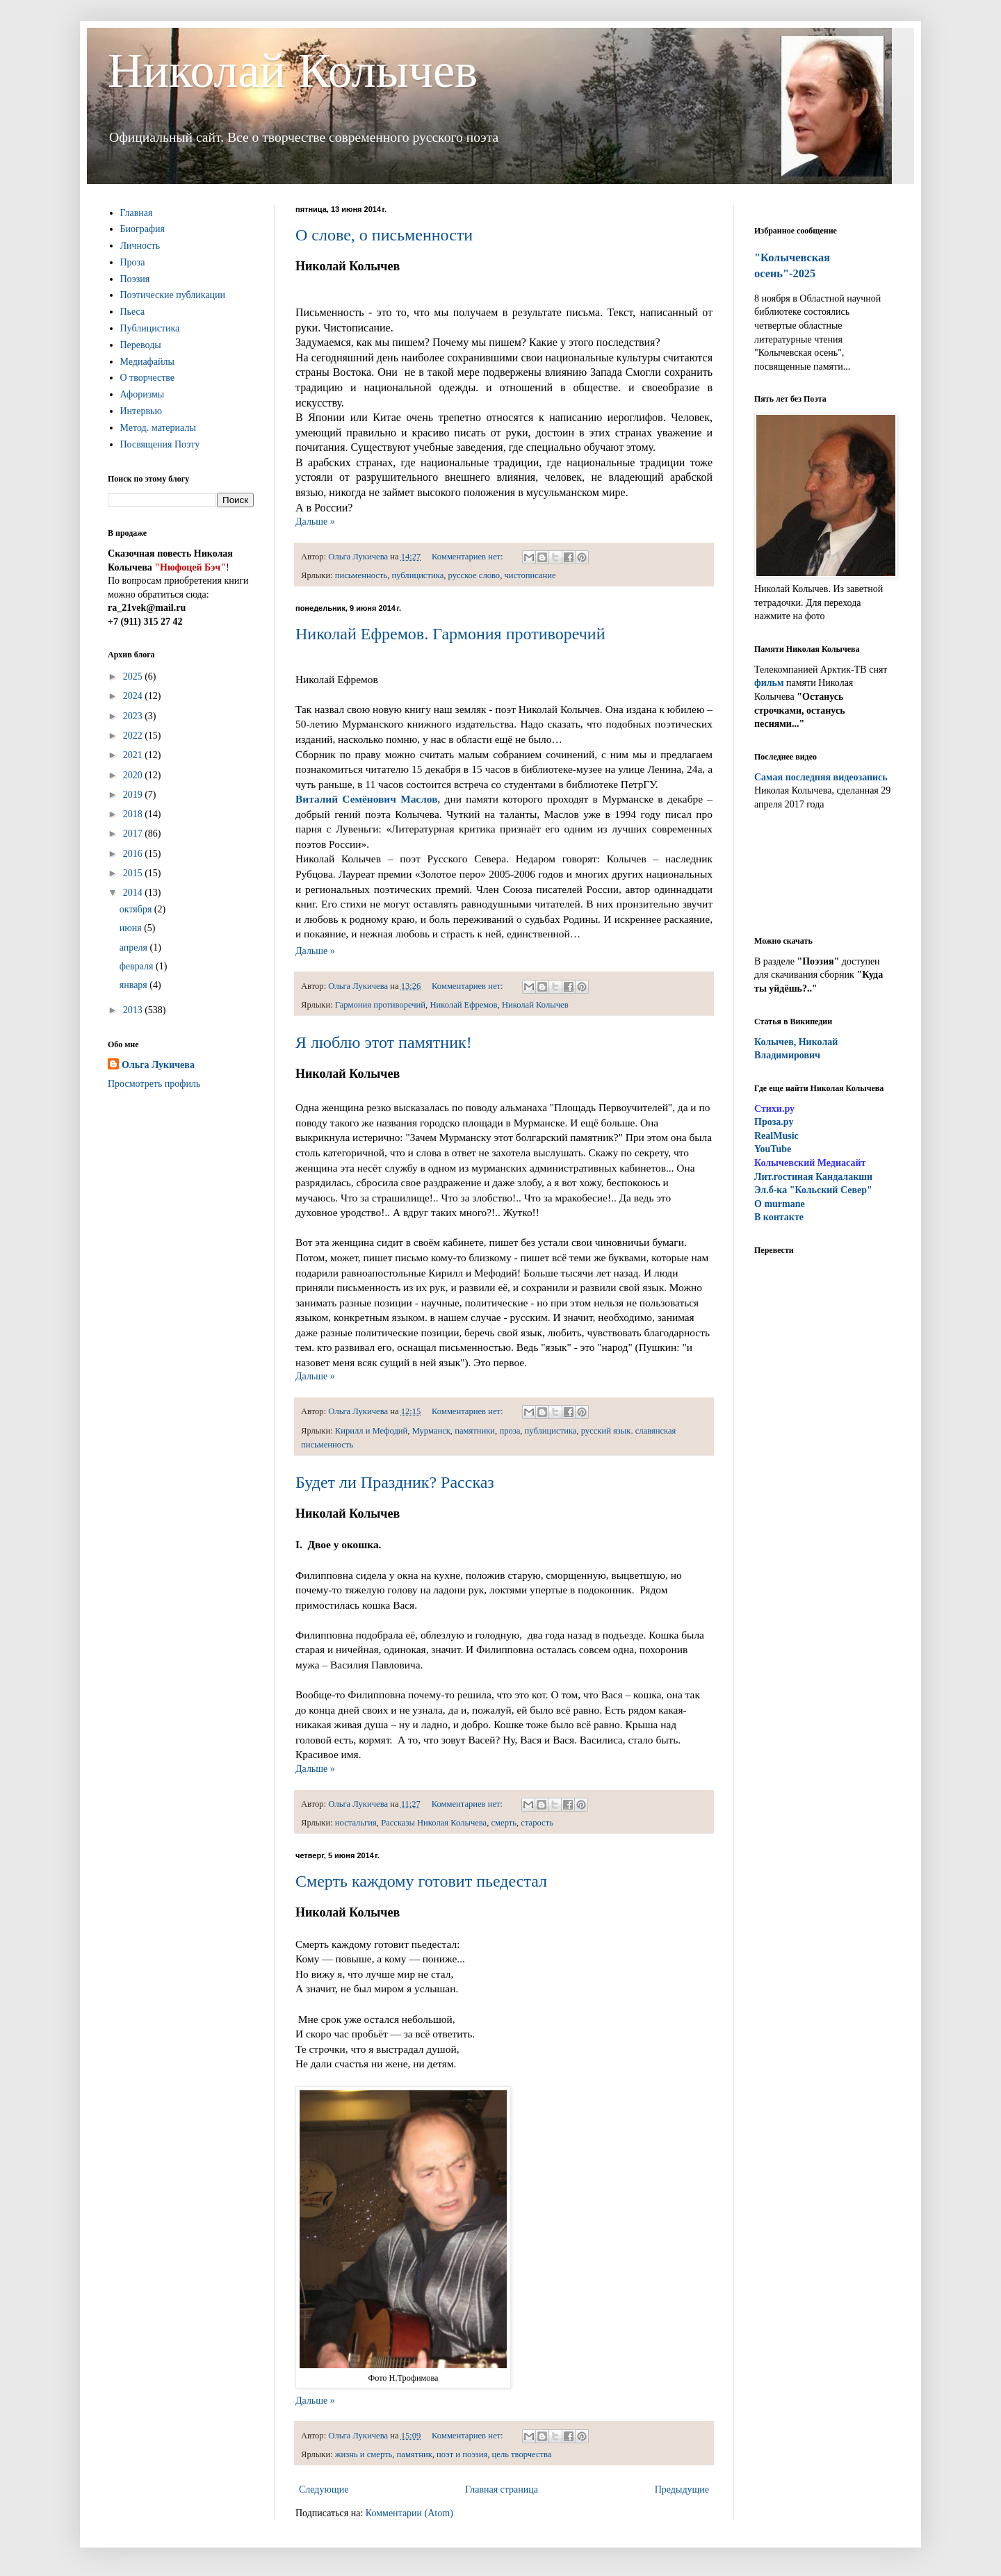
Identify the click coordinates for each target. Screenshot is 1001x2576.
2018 (134, 814)
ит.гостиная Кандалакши (813, 1177)
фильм (769, 683)
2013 (134, 1010)
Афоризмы (142, 394)
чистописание (529, 575)
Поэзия (135, 279)
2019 (134, 794)
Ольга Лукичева (158, 1065)
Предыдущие (682, 2489)
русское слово (474, 575)
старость (537, 1823)
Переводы (140, 345)
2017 (134, 833)
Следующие (323, 2489)
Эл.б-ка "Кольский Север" (813, 1190)
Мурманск (431, 1431)
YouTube (772, 1149)
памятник (414, 2454)
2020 (134, 775)
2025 (134, 676)
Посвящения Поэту (160, 444)
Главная (136, 213)
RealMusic (776, 1136)
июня (132, 928)
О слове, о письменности (384, 235)
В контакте (779, 1217)
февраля (138, 966)
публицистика (417, 575)
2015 (134, 873)
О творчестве (147, 377)
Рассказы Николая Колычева (434, 1823)
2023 (134, 716)
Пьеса (132, 311)
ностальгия (356, 1823)
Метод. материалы (158, 428)
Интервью (141, 411)
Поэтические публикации (173, 295)
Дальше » (315, 521)
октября (137, 909)
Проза (132, 262)
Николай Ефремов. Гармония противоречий (450, 634)
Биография (142, 229)
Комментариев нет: (468, 556)
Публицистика (150, 328)
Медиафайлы (147, 361)
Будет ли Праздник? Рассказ (394, 1482)
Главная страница (501, 2489)
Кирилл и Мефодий (371, 1431)
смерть (504, 1823)
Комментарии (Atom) (409, 2513)
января (135, 985)
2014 (134, 892)
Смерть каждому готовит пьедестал (421, 1881)
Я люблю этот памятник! (383, 1042)
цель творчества (522, 2454)
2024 (134, 696)
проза (509, 1431)
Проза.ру (773, 1122)
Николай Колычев (293, 70)
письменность (361, 575)
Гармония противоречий (380, 1005)
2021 (134, 755)
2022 (134, 735)
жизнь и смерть (363, 2454)
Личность (140, 245)
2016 (134, 853)
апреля (135, 947)
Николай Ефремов (463, 1005)
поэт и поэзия (462, 2454)
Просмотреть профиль (154, 1083)
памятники (475, 1431)
